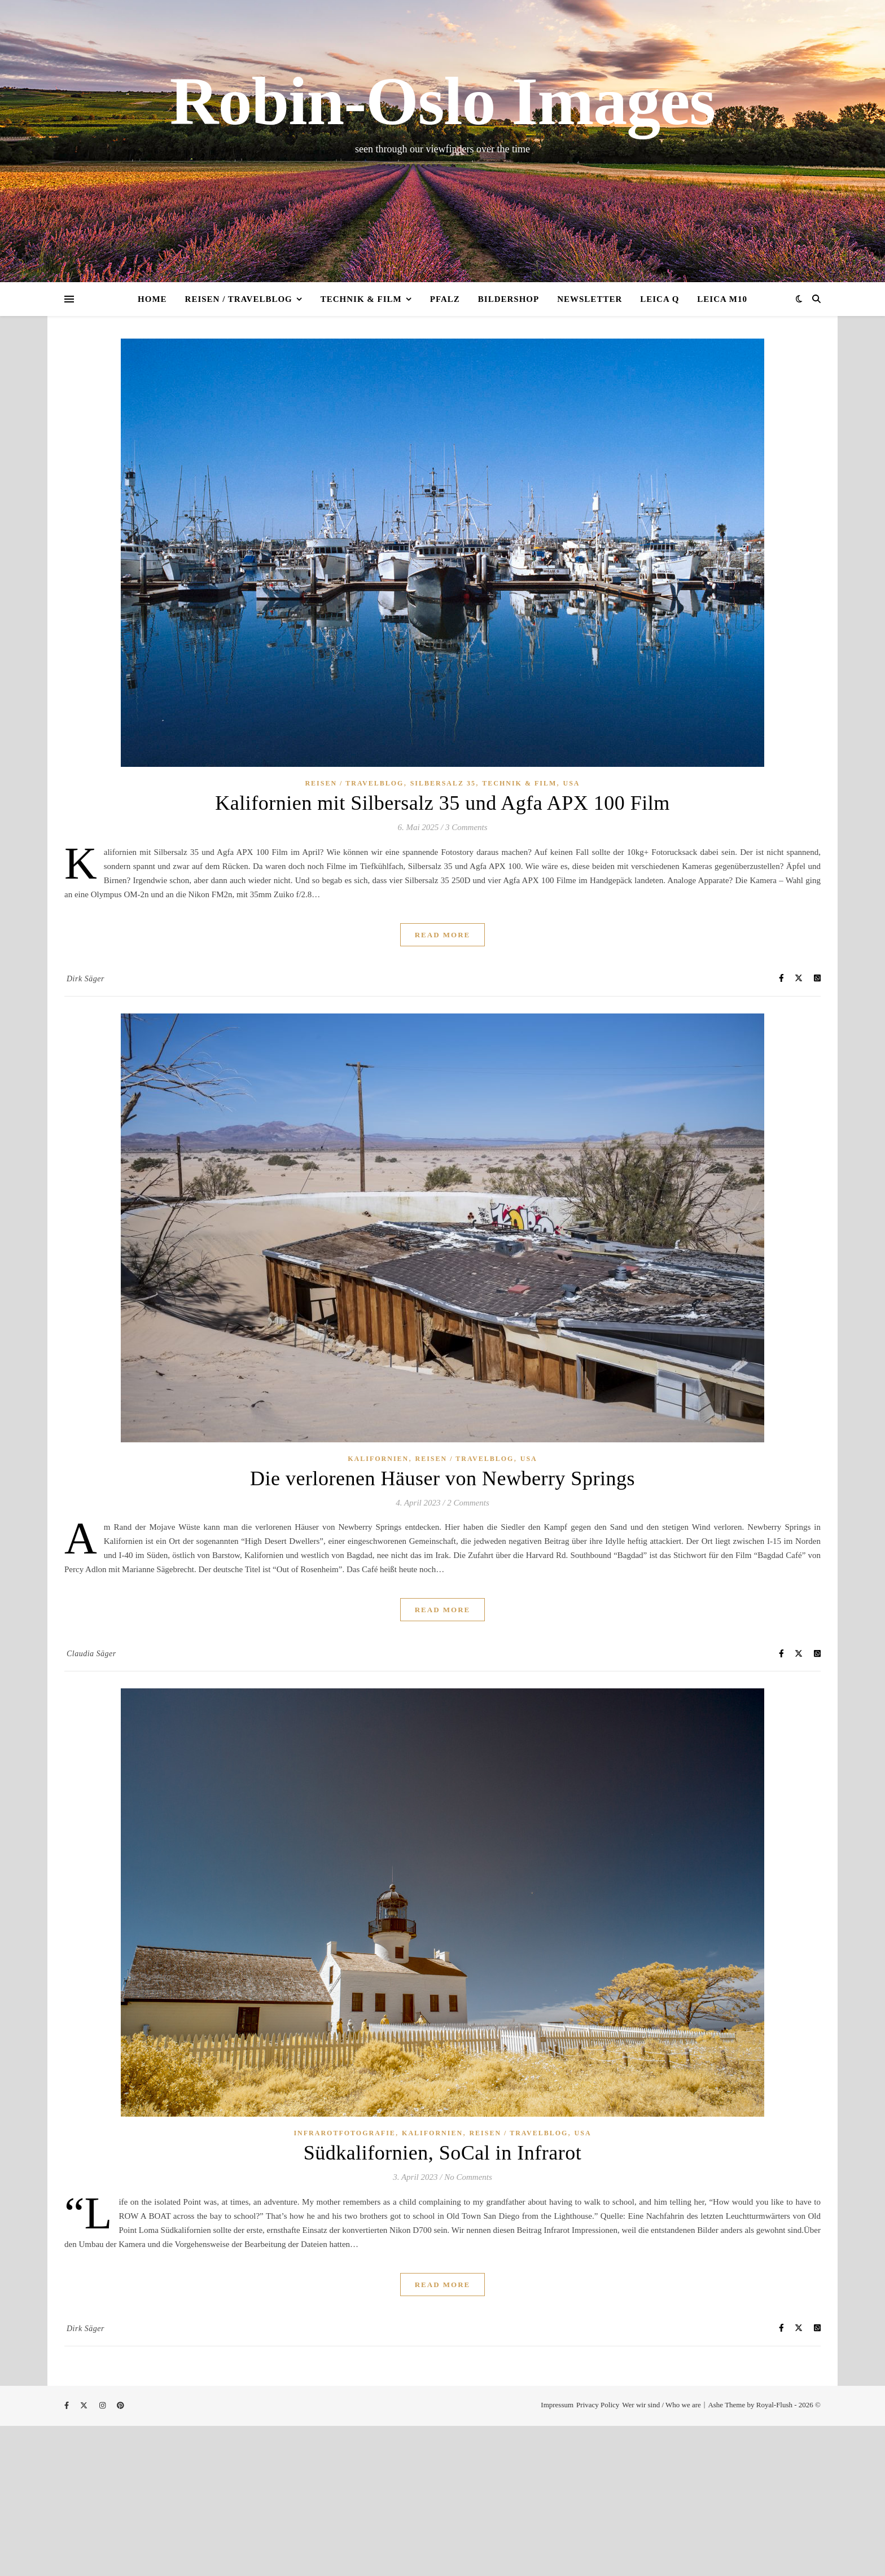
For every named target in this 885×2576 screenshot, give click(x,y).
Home (152, 299)
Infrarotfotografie (344, 2133)
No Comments (468, 2177)
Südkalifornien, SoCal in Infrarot (442, 2152)
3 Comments (466, 827)
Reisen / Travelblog (238, 299)
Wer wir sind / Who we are (661, 2405)
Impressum (557, 2405)
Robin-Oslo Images (442, 101)
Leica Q (659, 299)
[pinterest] (120, 2406)
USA (571, 783)
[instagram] (103, 2406)
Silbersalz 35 (443, 783)
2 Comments (468, 1502)
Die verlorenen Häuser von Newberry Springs (442, 1478)
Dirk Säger (85, 979)
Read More (443, 935)
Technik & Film (361, 299)
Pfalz (445, 299)
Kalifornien (378, 1459)
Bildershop (508, 299)
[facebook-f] (67, 2406)
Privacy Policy (597, 2405)
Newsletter (589, 299)
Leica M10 (722, 299)
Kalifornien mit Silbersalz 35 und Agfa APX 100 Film (442, 803)
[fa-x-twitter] (84, 2406)
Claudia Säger (91, 1653)
